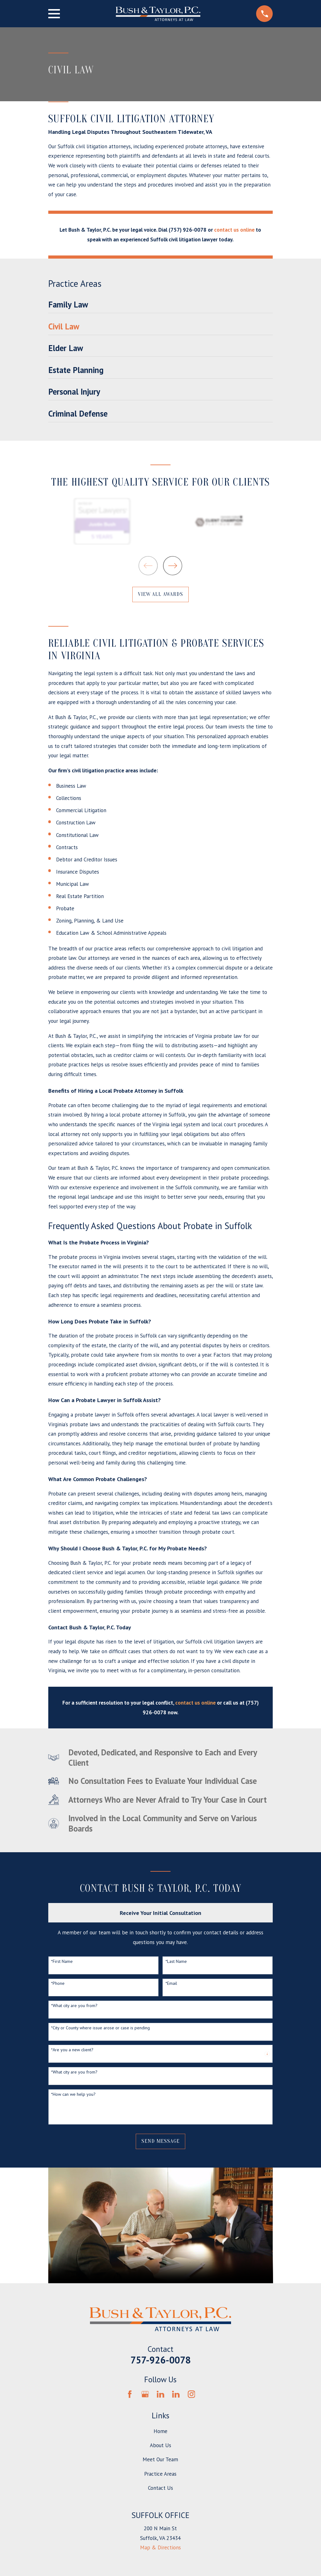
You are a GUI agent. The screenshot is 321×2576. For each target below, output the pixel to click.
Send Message (160, 2141)
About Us (160, 2445)
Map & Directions (160, 2547)
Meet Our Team (160, 2459)
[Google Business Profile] (145, 2394)
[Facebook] (130, 2394)
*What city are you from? (74, 2005)
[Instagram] (191, 2394)
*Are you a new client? (72, 2050)
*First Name (62, 1961)
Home (160, 2431)
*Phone (58, 1983)
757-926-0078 (160, 2360)
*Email (171, 1983)
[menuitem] (160, 306)
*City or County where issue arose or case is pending (100, 2028)
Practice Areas (160, 2473)
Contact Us (160, 2487)
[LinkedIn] (160, 2394)
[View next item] (172, 565)
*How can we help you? (73, 2094)
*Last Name (176, 1961)
